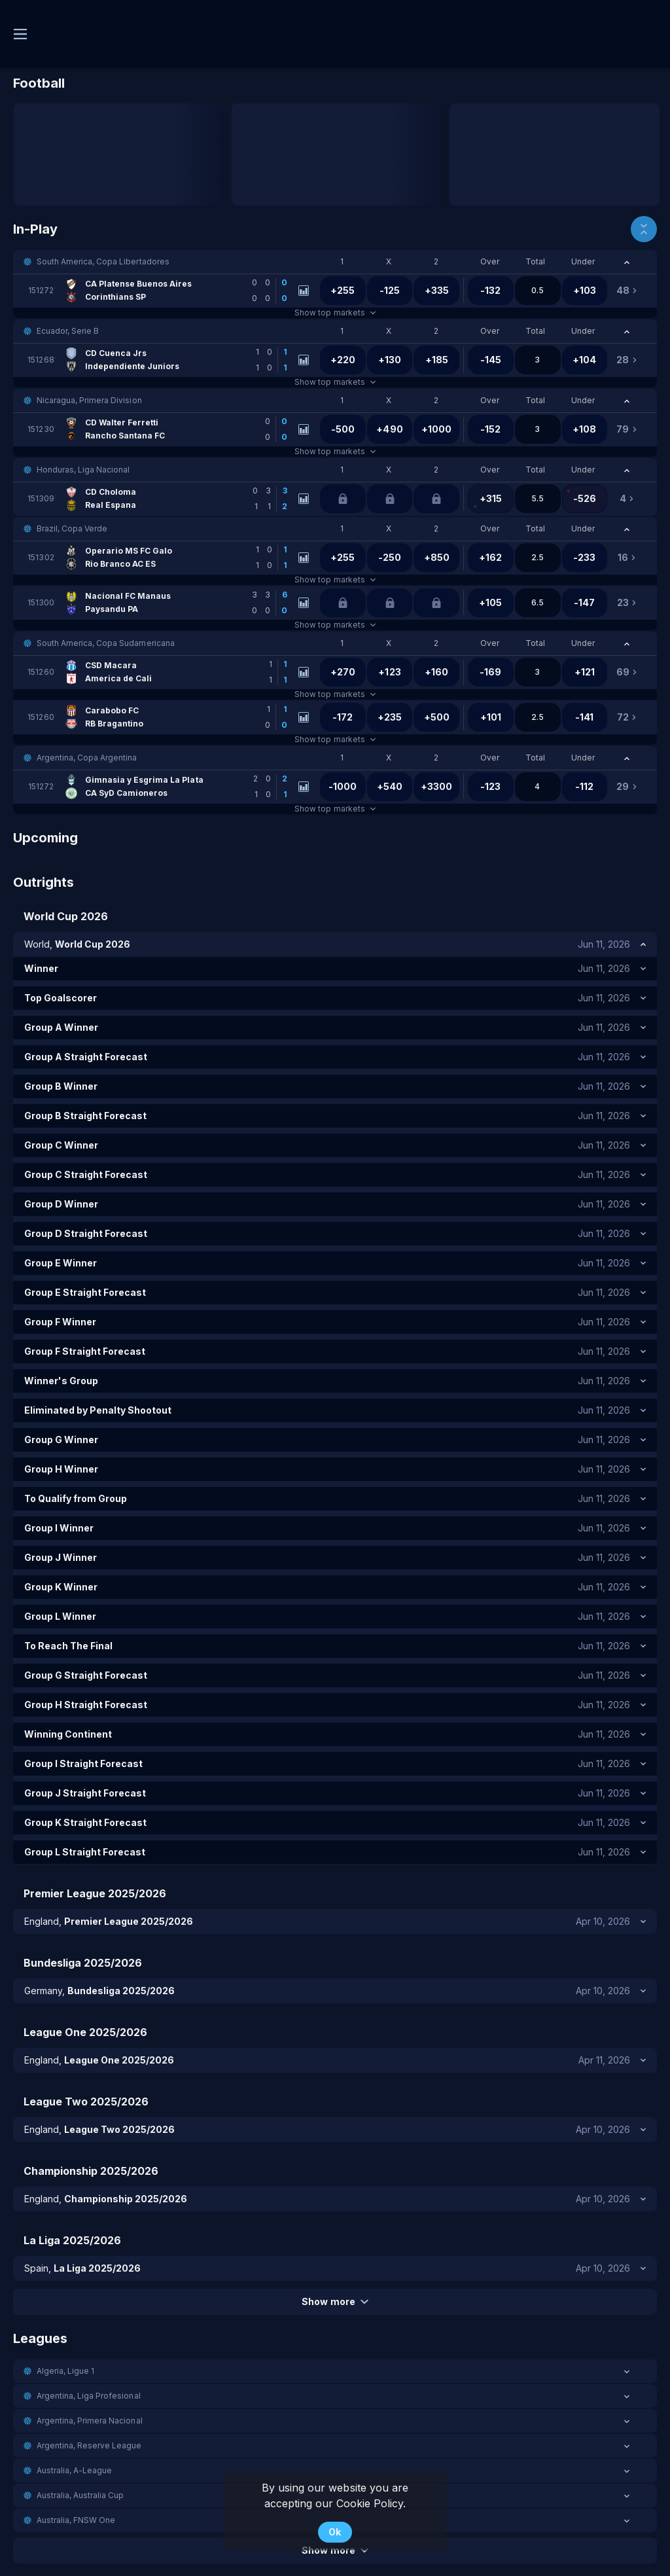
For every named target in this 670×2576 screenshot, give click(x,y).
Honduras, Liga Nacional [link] (83, 469)
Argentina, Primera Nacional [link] (90, 2420)
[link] (161, 290)
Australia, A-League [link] (74, 2470)
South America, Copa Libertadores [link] (103, 261)
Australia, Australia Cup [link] (80, 2495)
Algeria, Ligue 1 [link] (65, 2371)
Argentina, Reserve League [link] (89, 2445)
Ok (334, 2531)
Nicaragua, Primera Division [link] (89, 400)
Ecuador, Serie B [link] (68, 331)
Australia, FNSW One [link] (76, 2520)
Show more (335, 2301)
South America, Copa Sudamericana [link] (106, 643)
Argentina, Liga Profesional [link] (89, 2396)
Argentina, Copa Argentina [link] (87, 757)
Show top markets (334, 312)
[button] (335, 262)
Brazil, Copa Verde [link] (72, 528)
